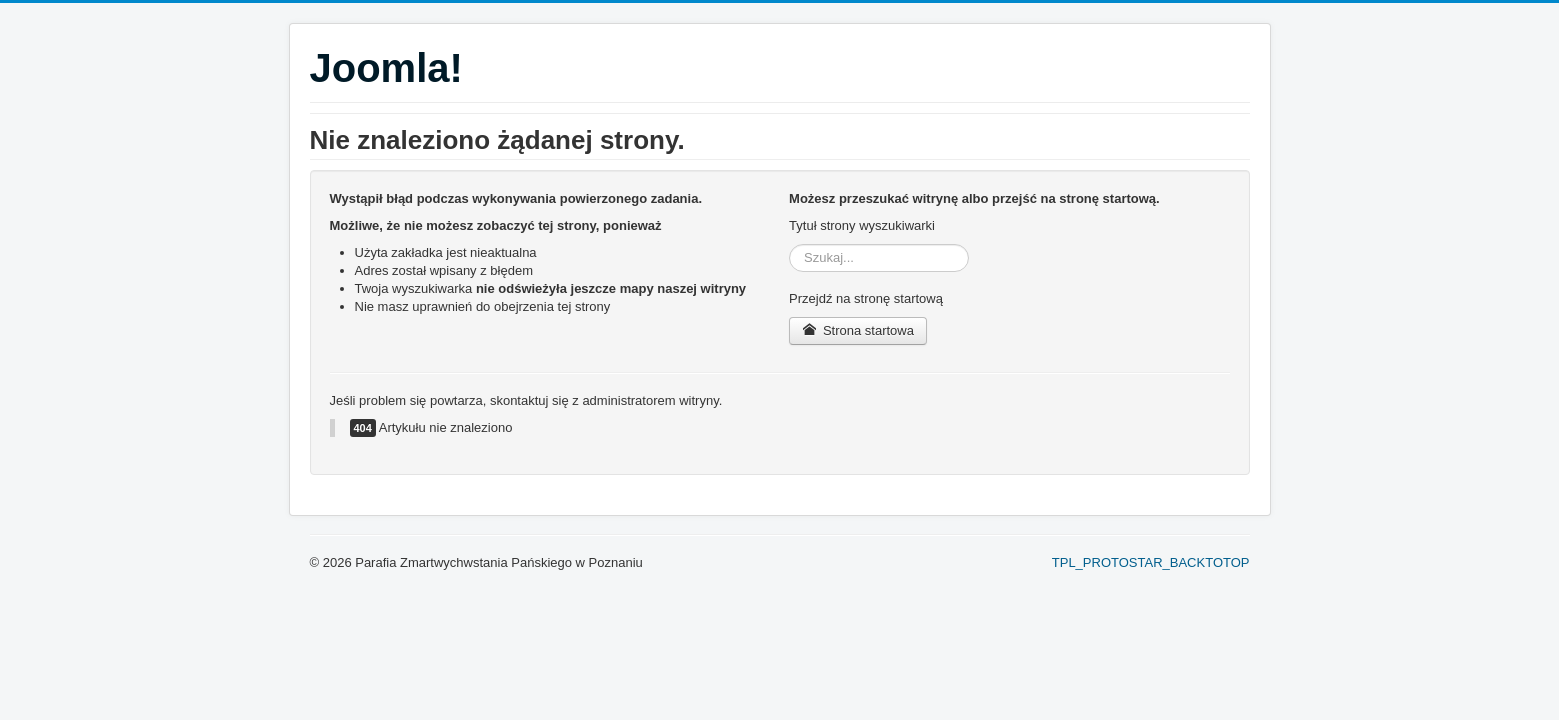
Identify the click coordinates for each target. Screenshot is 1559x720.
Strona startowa (858, 330)
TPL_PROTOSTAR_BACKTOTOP (1151, 562)
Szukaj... (789, 244)
